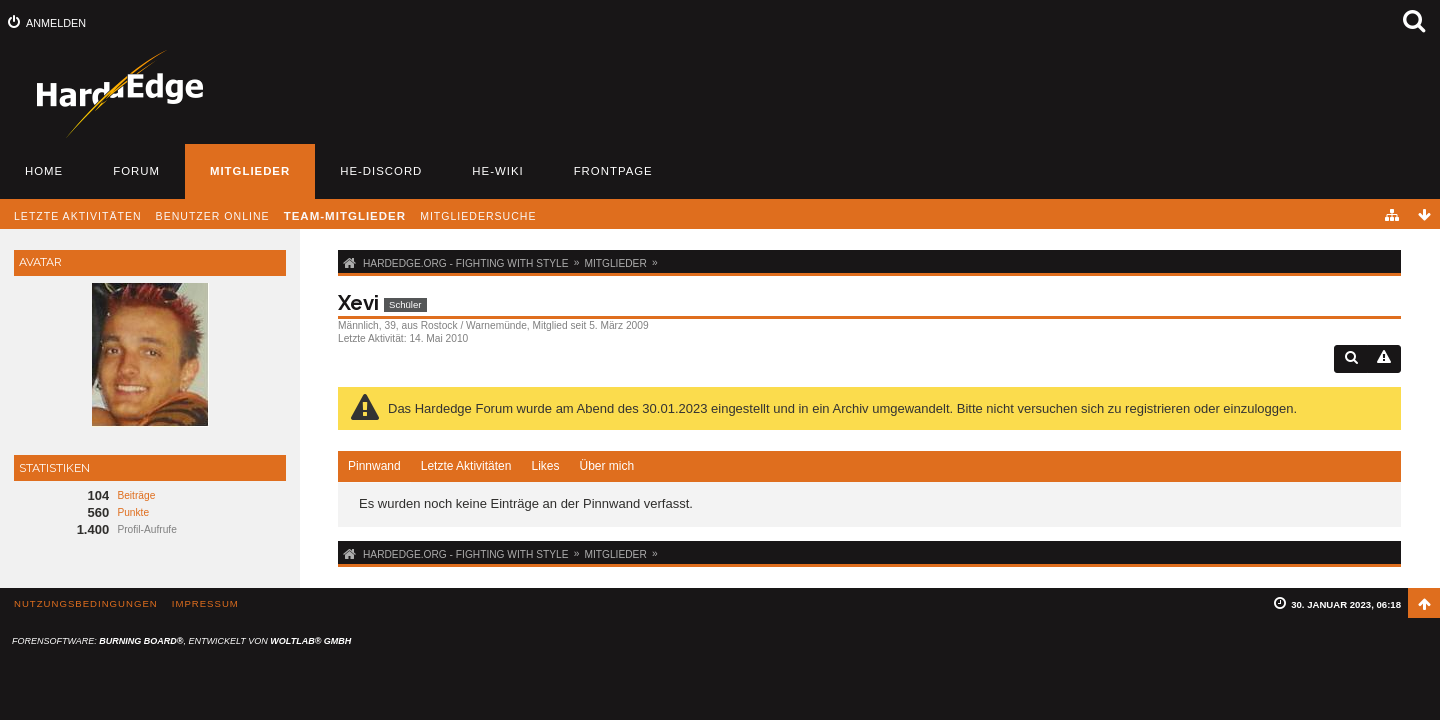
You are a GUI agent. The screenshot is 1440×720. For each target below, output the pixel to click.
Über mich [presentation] (606, 466)
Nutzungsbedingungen (86, 603)
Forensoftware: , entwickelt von (181, 641)
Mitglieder (250, 171)
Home (44, 171)
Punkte (133, 512)
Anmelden (56, 23)
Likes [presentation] (545, 466)
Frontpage (613, 171)
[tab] (374, 467)
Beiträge (136, 495)
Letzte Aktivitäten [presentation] (466, 466)
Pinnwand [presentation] (374, 466)
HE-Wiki (497, 171)
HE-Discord (381, 171)
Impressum (205, 603)
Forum (136, 171)
